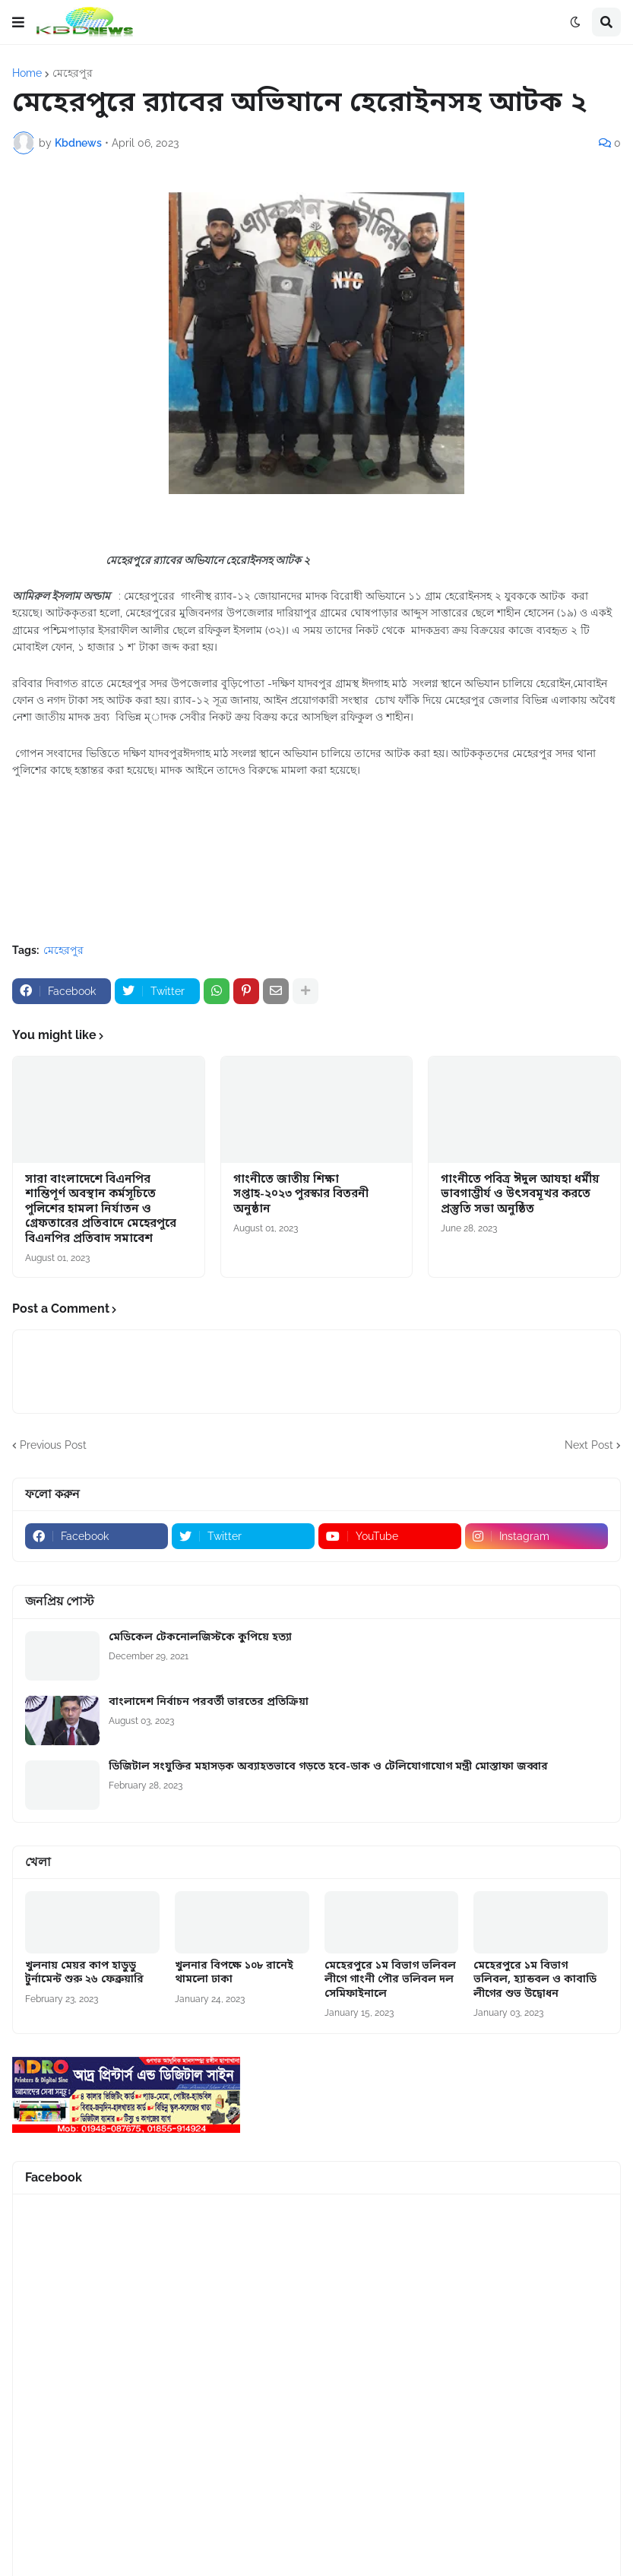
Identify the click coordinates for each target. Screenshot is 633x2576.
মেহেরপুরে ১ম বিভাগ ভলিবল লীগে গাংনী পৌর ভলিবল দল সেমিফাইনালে (390, 1980)
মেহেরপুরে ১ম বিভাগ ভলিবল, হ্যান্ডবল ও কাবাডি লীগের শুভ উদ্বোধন (535, 1980)
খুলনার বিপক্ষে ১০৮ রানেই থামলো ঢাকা (234, 1973)
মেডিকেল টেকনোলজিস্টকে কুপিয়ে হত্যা (200, 1638)
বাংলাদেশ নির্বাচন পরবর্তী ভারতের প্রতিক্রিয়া (209, 1702)
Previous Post (53, 1445)
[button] (18, 22)
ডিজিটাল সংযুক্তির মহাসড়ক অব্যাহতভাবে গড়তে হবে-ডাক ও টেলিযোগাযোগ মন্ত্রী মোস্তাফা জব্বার (328, 1767)
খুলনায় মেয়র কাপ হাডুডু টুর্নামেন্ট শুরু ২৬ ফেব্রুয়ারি (84, 1973)
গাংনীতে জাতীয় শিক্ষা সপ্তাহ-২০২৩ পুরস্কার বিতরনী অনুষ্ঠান (301, 1195)
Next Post (589, 1445)
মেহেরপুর (72, 73)
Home (27, 73)
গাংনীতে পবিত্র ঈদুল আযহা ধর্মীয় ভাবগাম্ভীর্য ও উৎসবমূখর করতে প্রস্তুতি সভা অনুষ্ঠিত (520, 1195)
